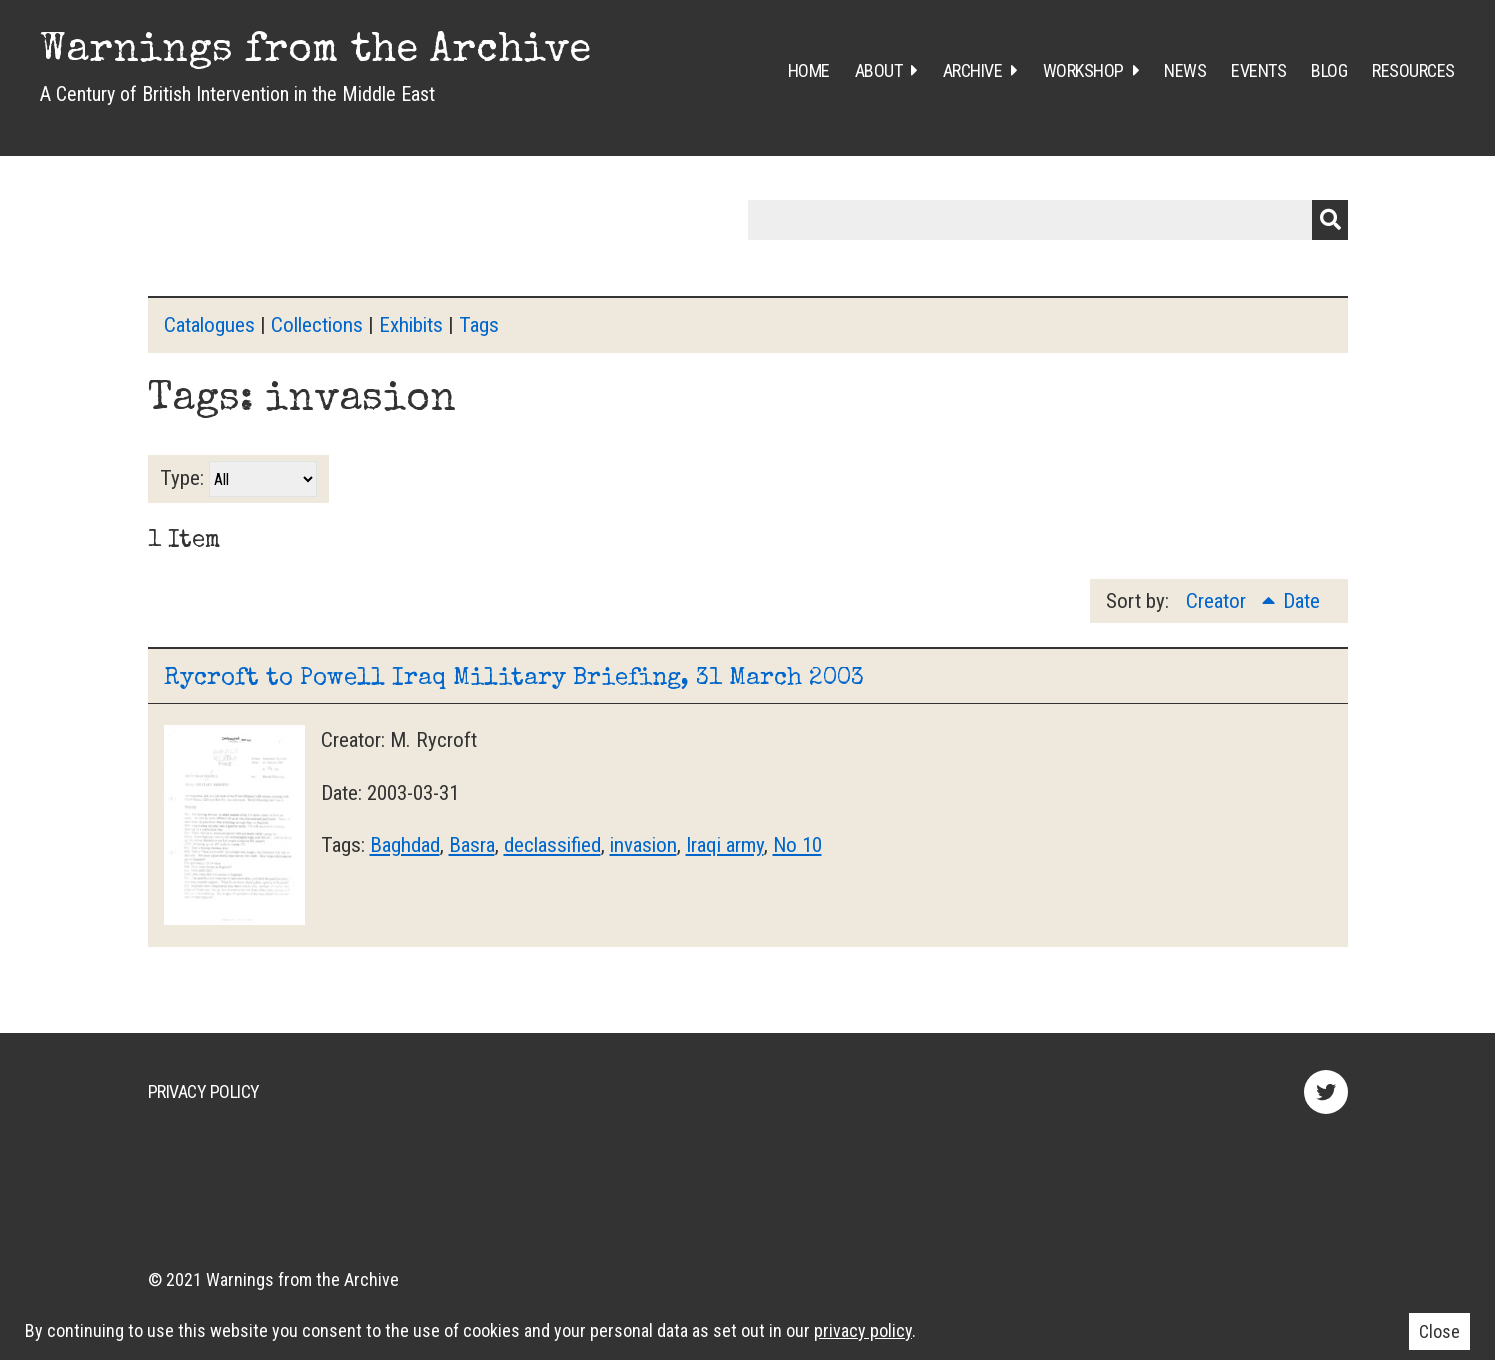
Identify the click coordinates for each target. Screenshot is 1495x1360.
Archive (973, 70)
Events (1258, 70)
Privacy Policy (204, 1091)
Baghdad (405, 845)
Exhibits (411, 325)
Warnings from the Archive (315, 52)
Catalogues (209, 325)
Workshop (1083, 70)
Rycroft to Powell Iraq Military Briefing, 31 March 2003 (514, 679)
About (879, 70)
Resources (1413, 70)
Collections (317, 325)
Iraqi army (725, 845)
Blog (1329, 70)
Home (809, 70)
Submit (1330, 220)
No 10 (797, 845)
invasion (643, 845)
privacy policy (863, 1330)
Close (1439, 1331)
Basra (472, 845)
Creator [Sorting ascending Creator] (1218, 601)
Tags (479, 325)
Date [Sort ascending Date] (1301, 601)
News (1185, 70)
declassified (552, 845)
